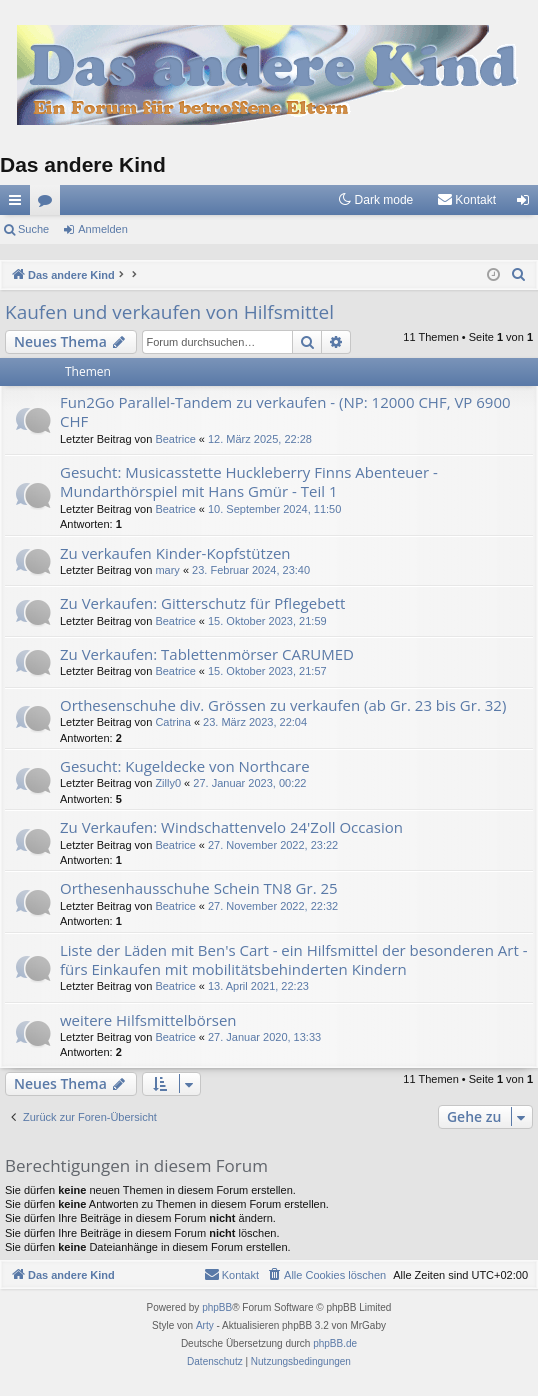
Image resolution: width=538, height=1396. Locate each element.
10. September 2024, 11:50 (274, 509)
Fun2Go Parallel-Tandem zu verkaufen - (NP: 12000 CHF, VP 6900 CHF (285, 411)
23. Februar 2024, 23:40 (251, 570)
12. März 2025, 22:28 (260, 439)
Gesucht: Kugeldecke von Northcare (185, 766)
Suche (33, 229)
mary (167, 570)
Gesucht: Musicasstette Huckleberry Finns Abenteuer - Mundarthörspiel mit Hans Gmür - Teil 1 (249, 481)
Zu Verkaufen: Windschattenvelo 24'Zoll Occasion (231, 827)
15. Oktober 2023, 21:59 (267, 621)
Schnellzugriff (19, 204)
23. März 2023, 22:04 (255, 722)
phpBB (217, 1307)
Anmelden (103, 229)
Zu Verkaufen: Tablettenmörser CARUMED (207, 654)
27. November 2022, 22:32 (273, 906)
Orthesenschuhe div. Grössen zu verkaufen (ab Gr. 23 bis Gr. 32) (283, 705)
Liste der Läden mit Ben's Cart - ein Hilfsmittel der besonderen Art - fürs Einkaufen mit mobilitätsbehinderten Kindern (294, 959)
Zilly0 (168, 783)
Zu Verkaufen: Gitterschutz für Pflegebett (202, 603)
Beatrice (175, 439)
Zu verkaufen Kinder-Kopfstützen (175, 553)
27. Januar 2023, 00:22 (249, 783)
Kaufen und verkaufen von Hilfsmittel (169, 312)
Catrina (172, 722)
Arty (205, 1325)
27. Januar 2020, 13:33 (264, 1037)
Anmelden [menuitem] (527, 204)
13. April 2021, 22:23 (258, 986)
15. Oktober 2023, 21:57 (267, 671)
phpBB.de (335, 1343)
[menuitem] (466, 200)
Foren (49, 204)
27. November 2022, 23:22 (273, 845)
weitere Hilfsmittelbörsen (148, 1020)
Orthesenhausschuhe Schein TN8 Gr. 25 (199, 888)
